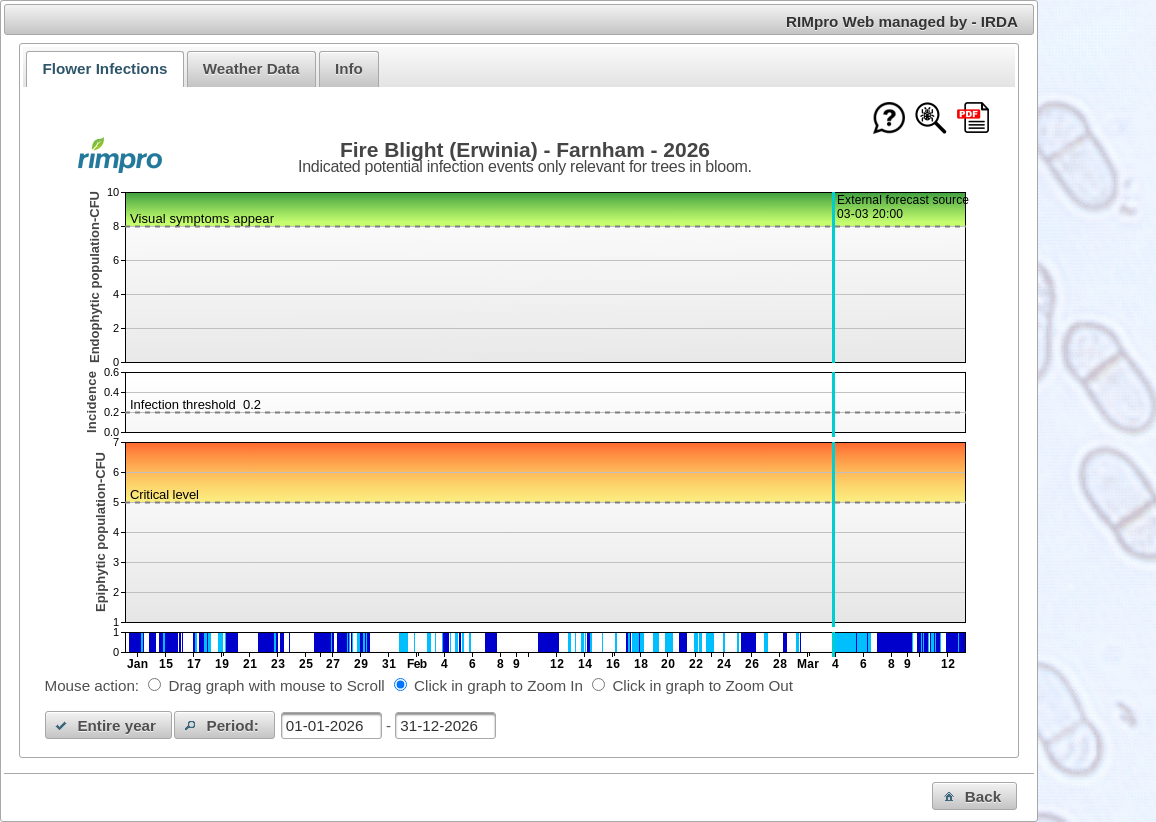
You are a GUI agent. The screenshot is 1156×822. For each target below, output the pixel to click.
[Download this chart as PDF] (973, 119)
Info (349, 68)
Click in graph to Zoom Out (702, 685)
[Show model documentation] (931, 119)
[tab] (104, 69)
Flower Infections (104, 68)
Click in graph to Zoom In (498, 685)
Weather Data (251, 68)
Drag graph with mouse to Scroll (277, 685)
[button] (109, 725)
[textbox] (331, 725)
